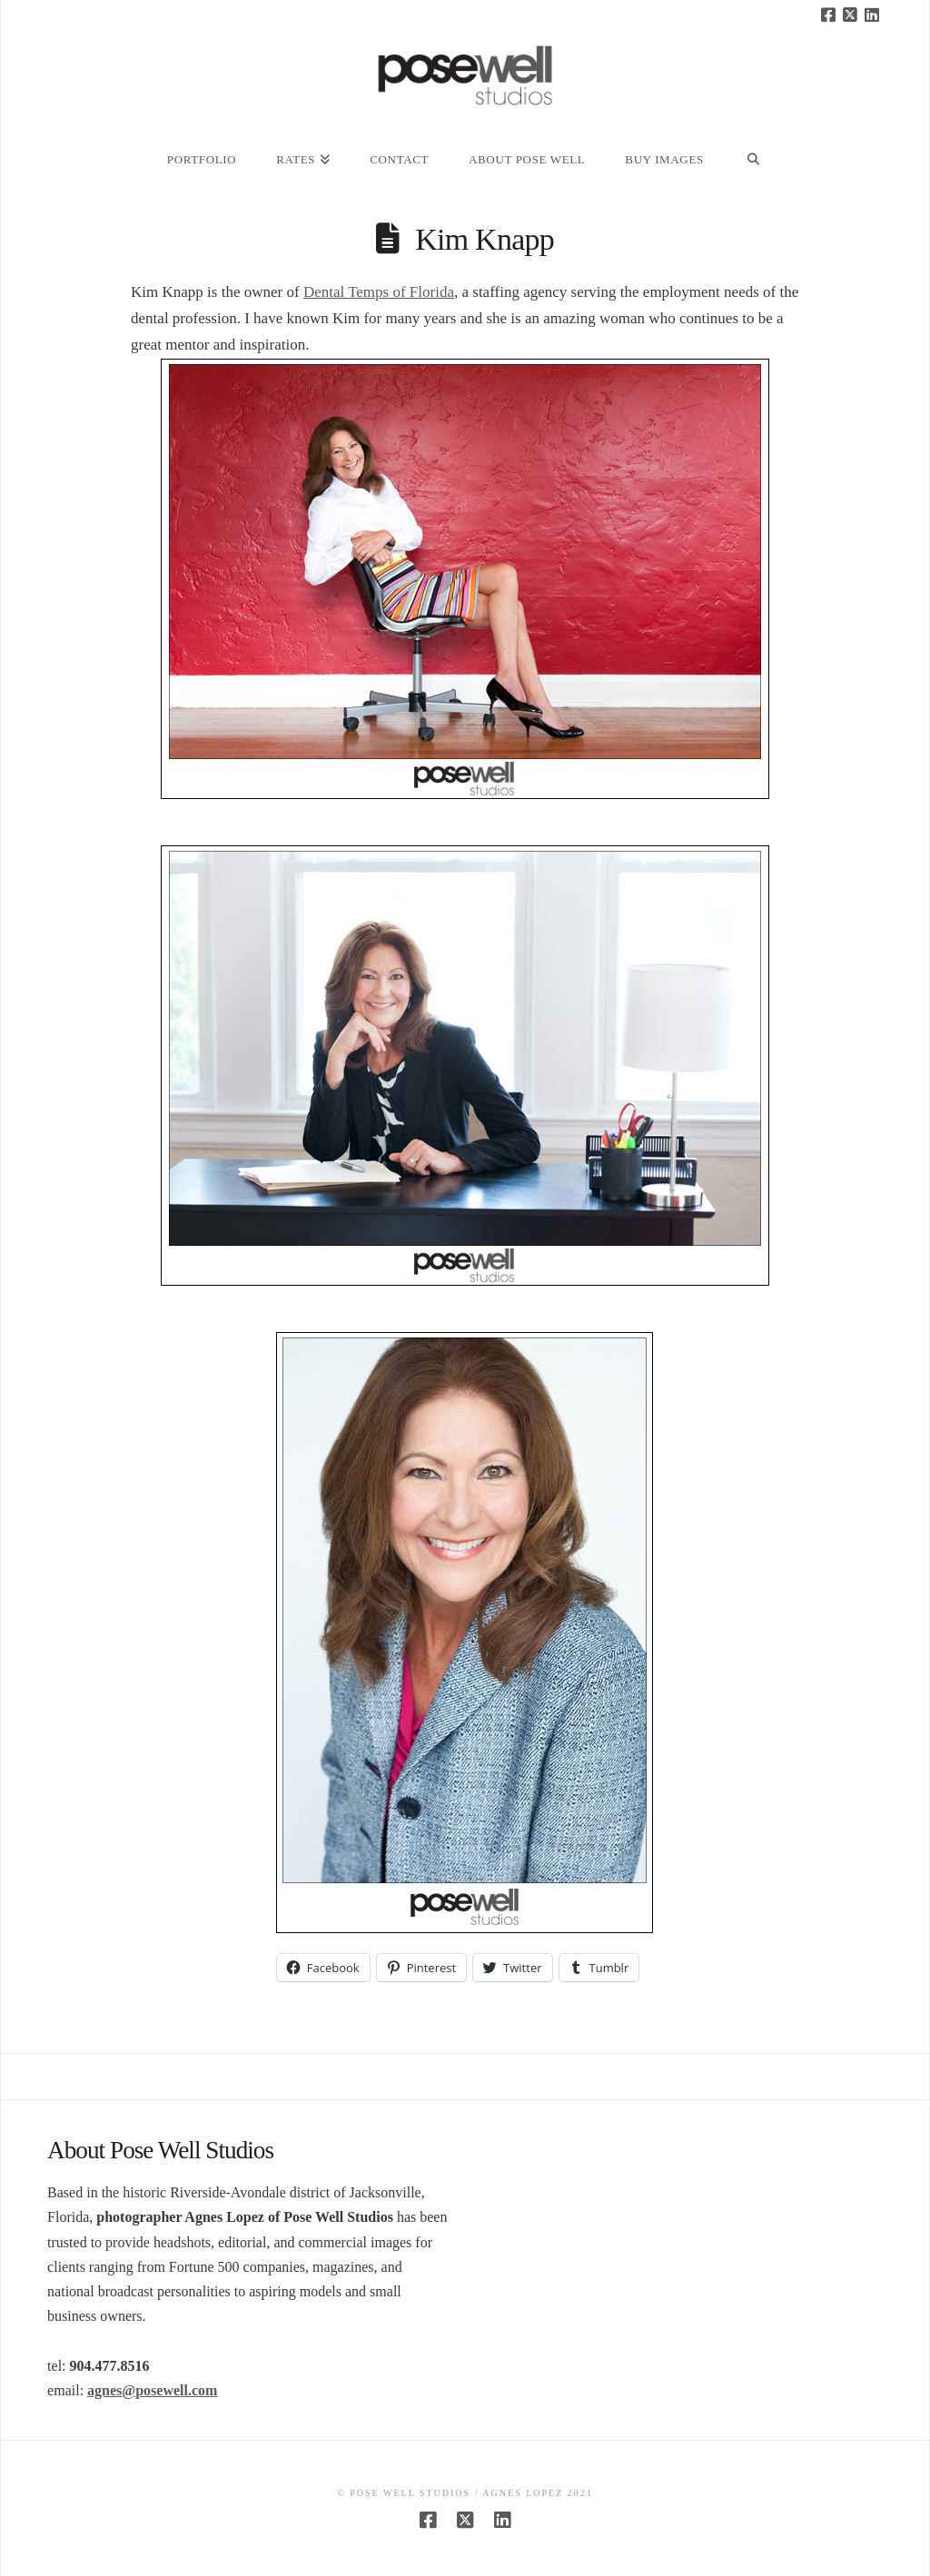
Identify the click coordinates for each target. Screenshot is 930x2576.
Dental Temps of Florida (378, 292)
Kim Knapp (484, 239)
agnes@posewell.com (152, 2390)
